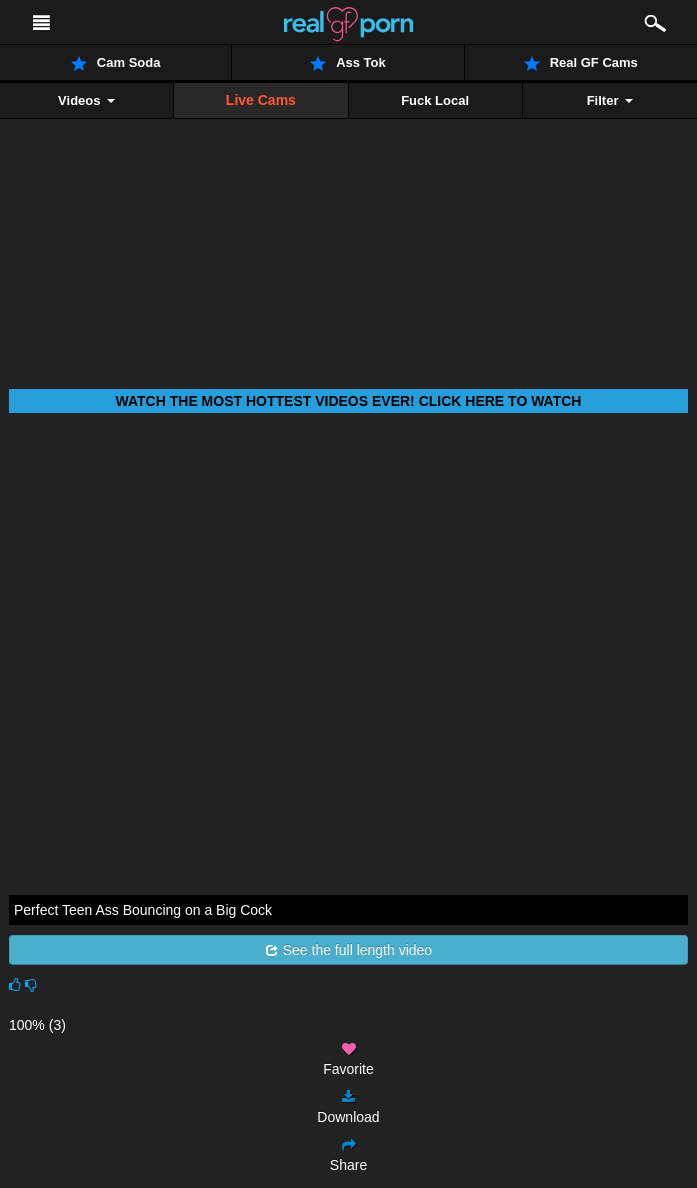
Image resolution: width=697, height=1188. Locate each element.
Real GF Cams (581, 63)
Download (348, 1107)
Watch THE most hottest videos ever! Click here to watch (349, 401)
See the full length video (348, 950)
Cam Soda (116, 63)
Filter (610, 100)
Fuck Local (435, 100)
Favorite (348, 1059)
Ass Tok (348, 63)
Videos (86, 100)
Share (348, 1155)
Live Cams (261, 100)
